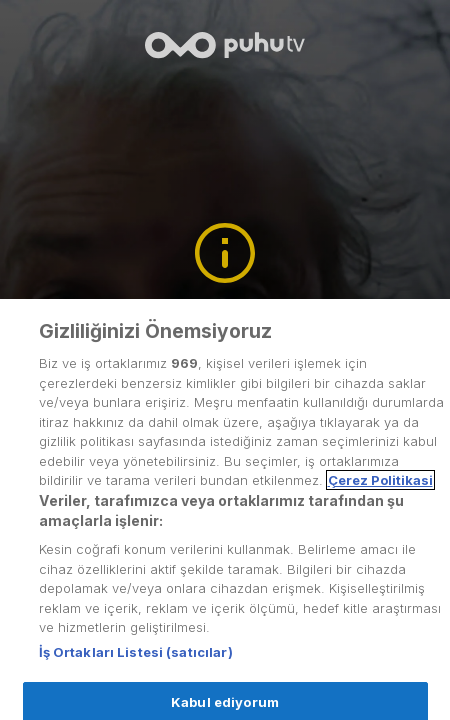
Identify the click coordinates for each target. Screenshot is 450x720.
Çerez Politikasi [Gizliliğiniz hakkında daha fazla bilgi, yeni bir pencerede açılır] (380, 501)
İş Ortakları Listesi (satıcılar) (136, 672)
